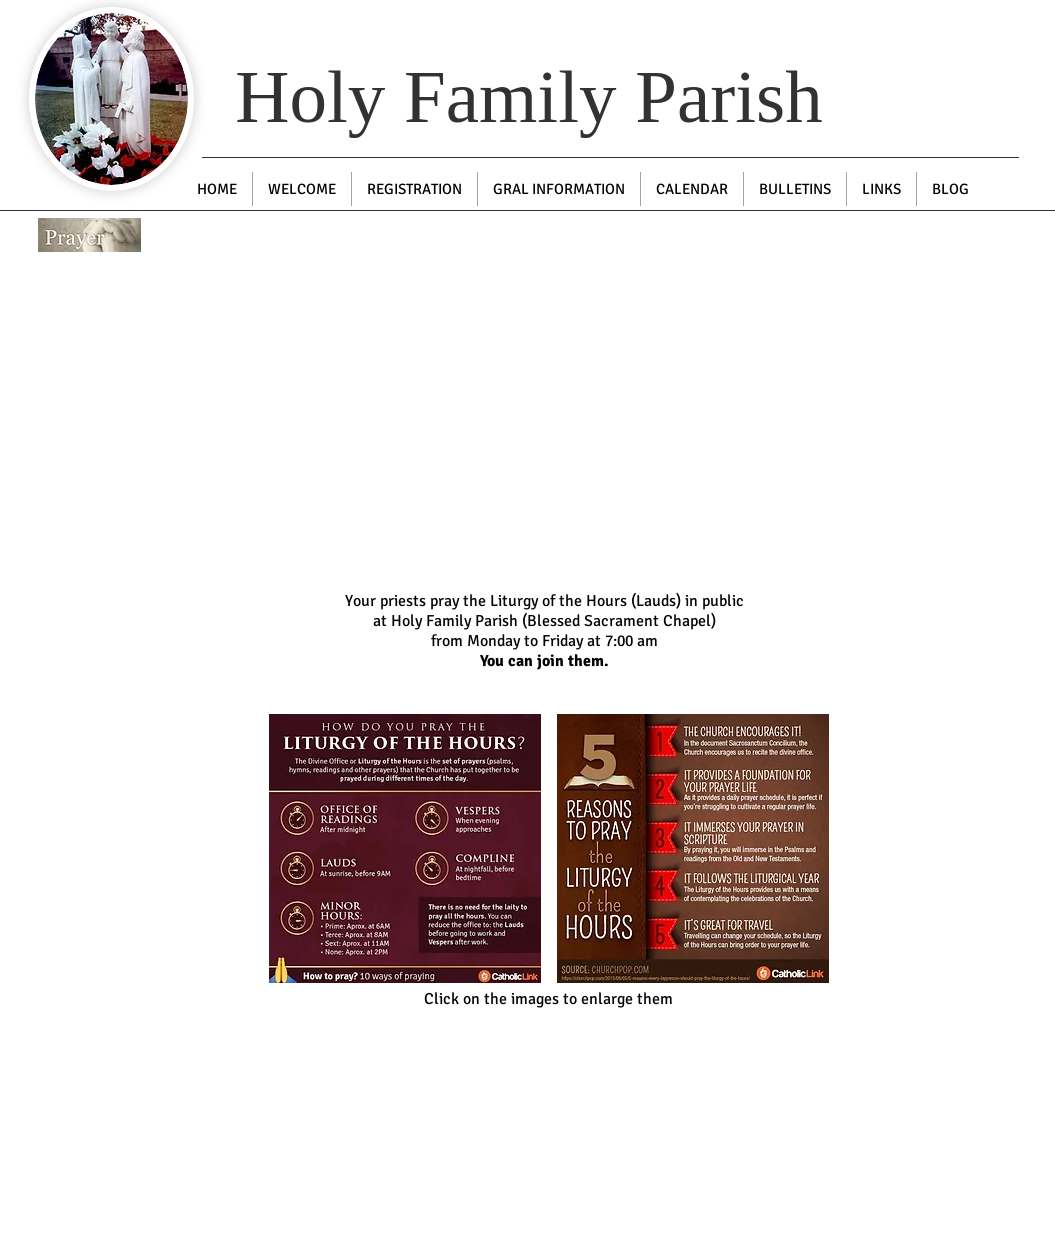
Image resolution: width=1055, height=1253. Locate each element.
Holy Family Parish (529, 96)
